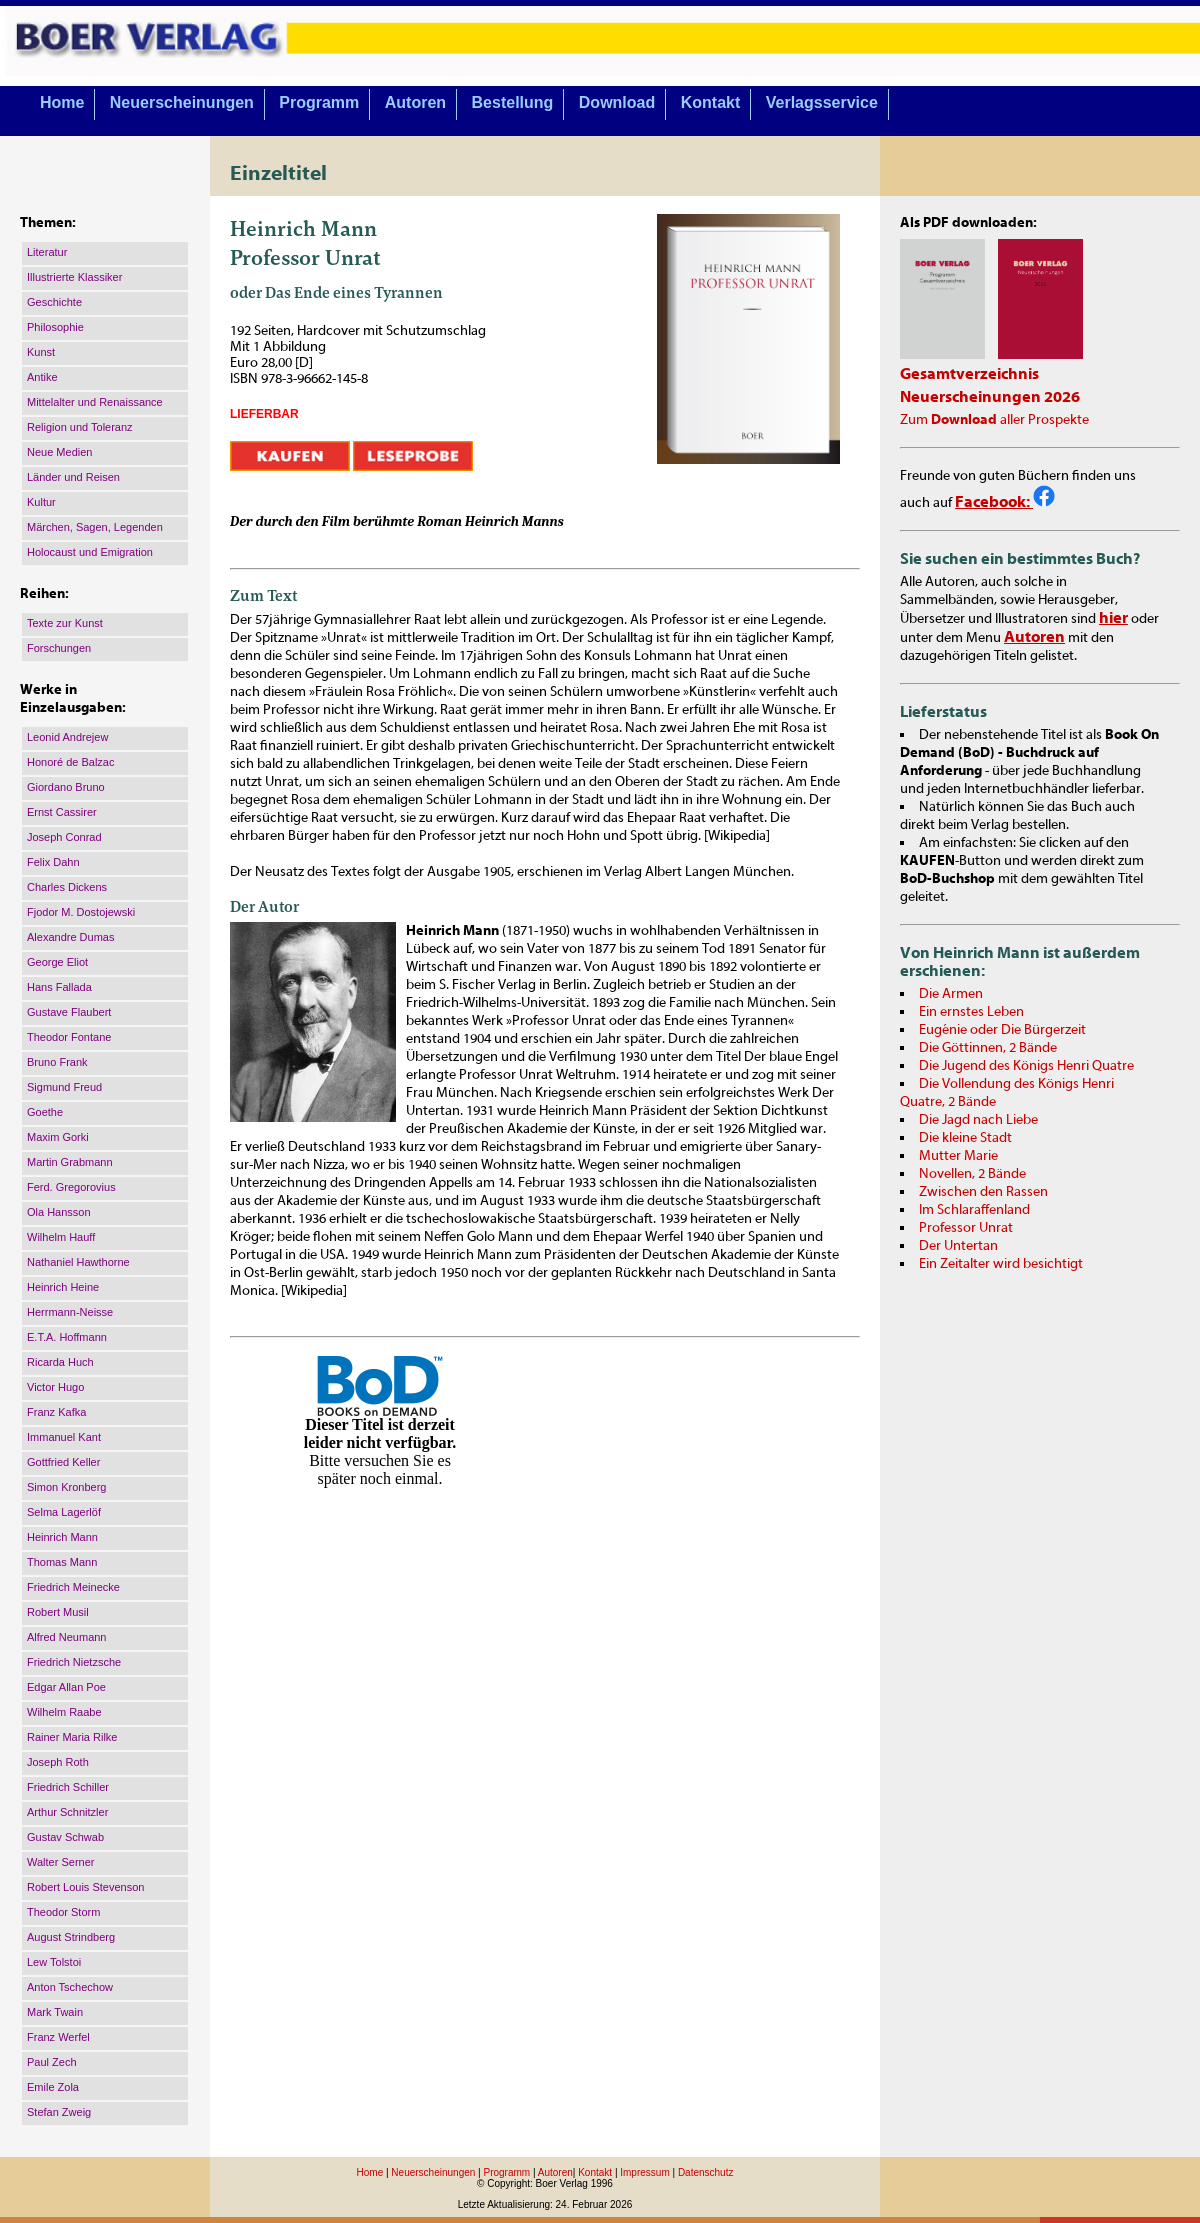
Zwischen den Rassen (983, 1192)
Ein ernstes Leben (971, 1012)
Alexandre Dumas (70, 937)
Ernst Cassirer (62, 812)
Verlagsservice (822, 102)
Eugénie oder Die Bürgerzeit (1002, 1030)
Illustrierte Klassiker (74, 277)
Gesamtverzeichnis (969, 374)
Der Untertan (958, 1246)
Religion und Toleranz (80, 427)
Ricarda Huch (60, 1362)
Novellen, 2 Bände (972, 1174)
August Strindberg (71, 1937)
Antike (42, 377)
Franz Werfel (58, 2037)
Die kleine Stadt (965, 1138)
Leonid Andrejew (67, 737)
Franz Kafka (56, 1412)
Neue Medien (59, 452)
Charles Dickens (67, 887)
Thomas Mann (62, 1562)
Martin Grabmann (70, 1162)
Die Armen (951, 994)
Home (62, 102)
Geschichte (54, 302)
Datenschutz (706, 2172)
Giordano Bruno (66, 787)
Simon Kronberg (67, 1487)
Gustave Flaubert (69, 1012)
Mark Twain (55, 2012)
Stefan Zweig (59, 2112)
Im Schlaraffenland (974, 1210)
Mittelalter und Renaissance (95, 402)
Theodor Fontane (69, 1037)
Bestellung (513, 102)
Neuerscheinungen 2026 (990, 397)
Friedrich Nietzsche (74, 1662)
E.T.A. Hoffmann (67, 1337)
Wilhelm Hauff (61, 1237)
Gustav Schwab (65, 1837)
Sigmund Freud (64, 1087)
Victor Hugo (55, 1387)
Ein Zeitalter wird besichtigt (1001, 1264)
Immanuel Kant (64, 1437)
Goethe (45, 1112)
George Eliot (57, 962)
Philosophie (55, 327)
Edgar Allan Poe (66, 1687)
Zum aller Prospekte (994, 420)
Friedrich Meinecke (73, 1587)
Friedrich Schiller (68, 1787)
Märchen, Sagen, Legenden (95, 527)
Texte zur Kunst (65, 623)
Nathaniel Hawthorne (78, 1262)
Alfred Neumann (67, 1637)
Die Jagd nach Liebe (978, 1120)
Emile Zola (53, 2087)
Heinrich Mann (62, 1537)
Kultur (41, 502)
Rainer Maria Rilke (72, 1737)
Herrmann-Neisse (70, 1312)
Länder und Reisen (73, 477)
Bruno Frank (57, 1062)
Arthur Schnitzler (67, 1812)
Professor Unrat (966, 1228)
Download (617, 102)
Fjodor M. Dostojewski (81, 912)
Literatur (47, 252)
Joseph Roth (58, 1762)
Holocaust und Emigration (90, 552)
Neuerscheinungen (182, 102)
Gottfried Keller (63, 1462)
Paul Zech (52, 2062)
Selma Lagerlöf (64, 1512)
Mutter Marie (958, 1156)
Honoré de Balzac (70, 762)
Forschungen (59, 648)
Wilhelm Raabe (64, 1712)
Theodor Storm (63, 1912)
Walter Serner (60, 1862)
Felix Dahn (53, 862)
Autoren (415, 102)
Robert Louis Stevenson (85, 1887)
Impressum (644, 2172)
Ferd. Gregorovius (71, 1187)
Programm (319, 102)
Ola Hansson (59, 1212)
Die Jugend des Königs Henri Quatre (1026, 1066)
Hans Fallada (59, 987)
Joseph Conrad (64, 837)
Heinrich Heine (63, 1287)
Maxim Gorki (58, 1137)
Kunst (41, 352)
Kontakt (711, 102)
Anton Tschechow (70, 1987)
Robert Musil (58, 1612)
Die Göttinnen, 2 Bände (988, 1048)
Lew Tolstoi (54, 1962)
